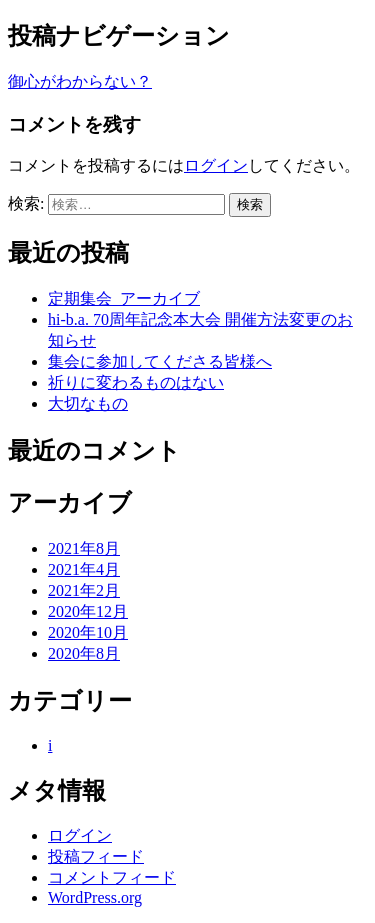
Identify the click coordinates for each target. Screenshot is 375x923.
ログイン (216, 165)
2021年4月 (84, 569)
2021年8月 (84, 548)
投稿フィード (96, 856)
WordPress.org (95, 897)
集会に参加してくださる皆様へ (160, 361)
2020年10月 (88, 632)
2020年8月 (84, 653)
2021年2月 (84, 590)
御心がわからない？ (80, 81)
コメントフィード (112, 877)
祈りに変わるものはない (136, 382)
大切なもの (88, 403)
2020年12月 (88, 611)
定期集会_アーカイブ (124, 298)
